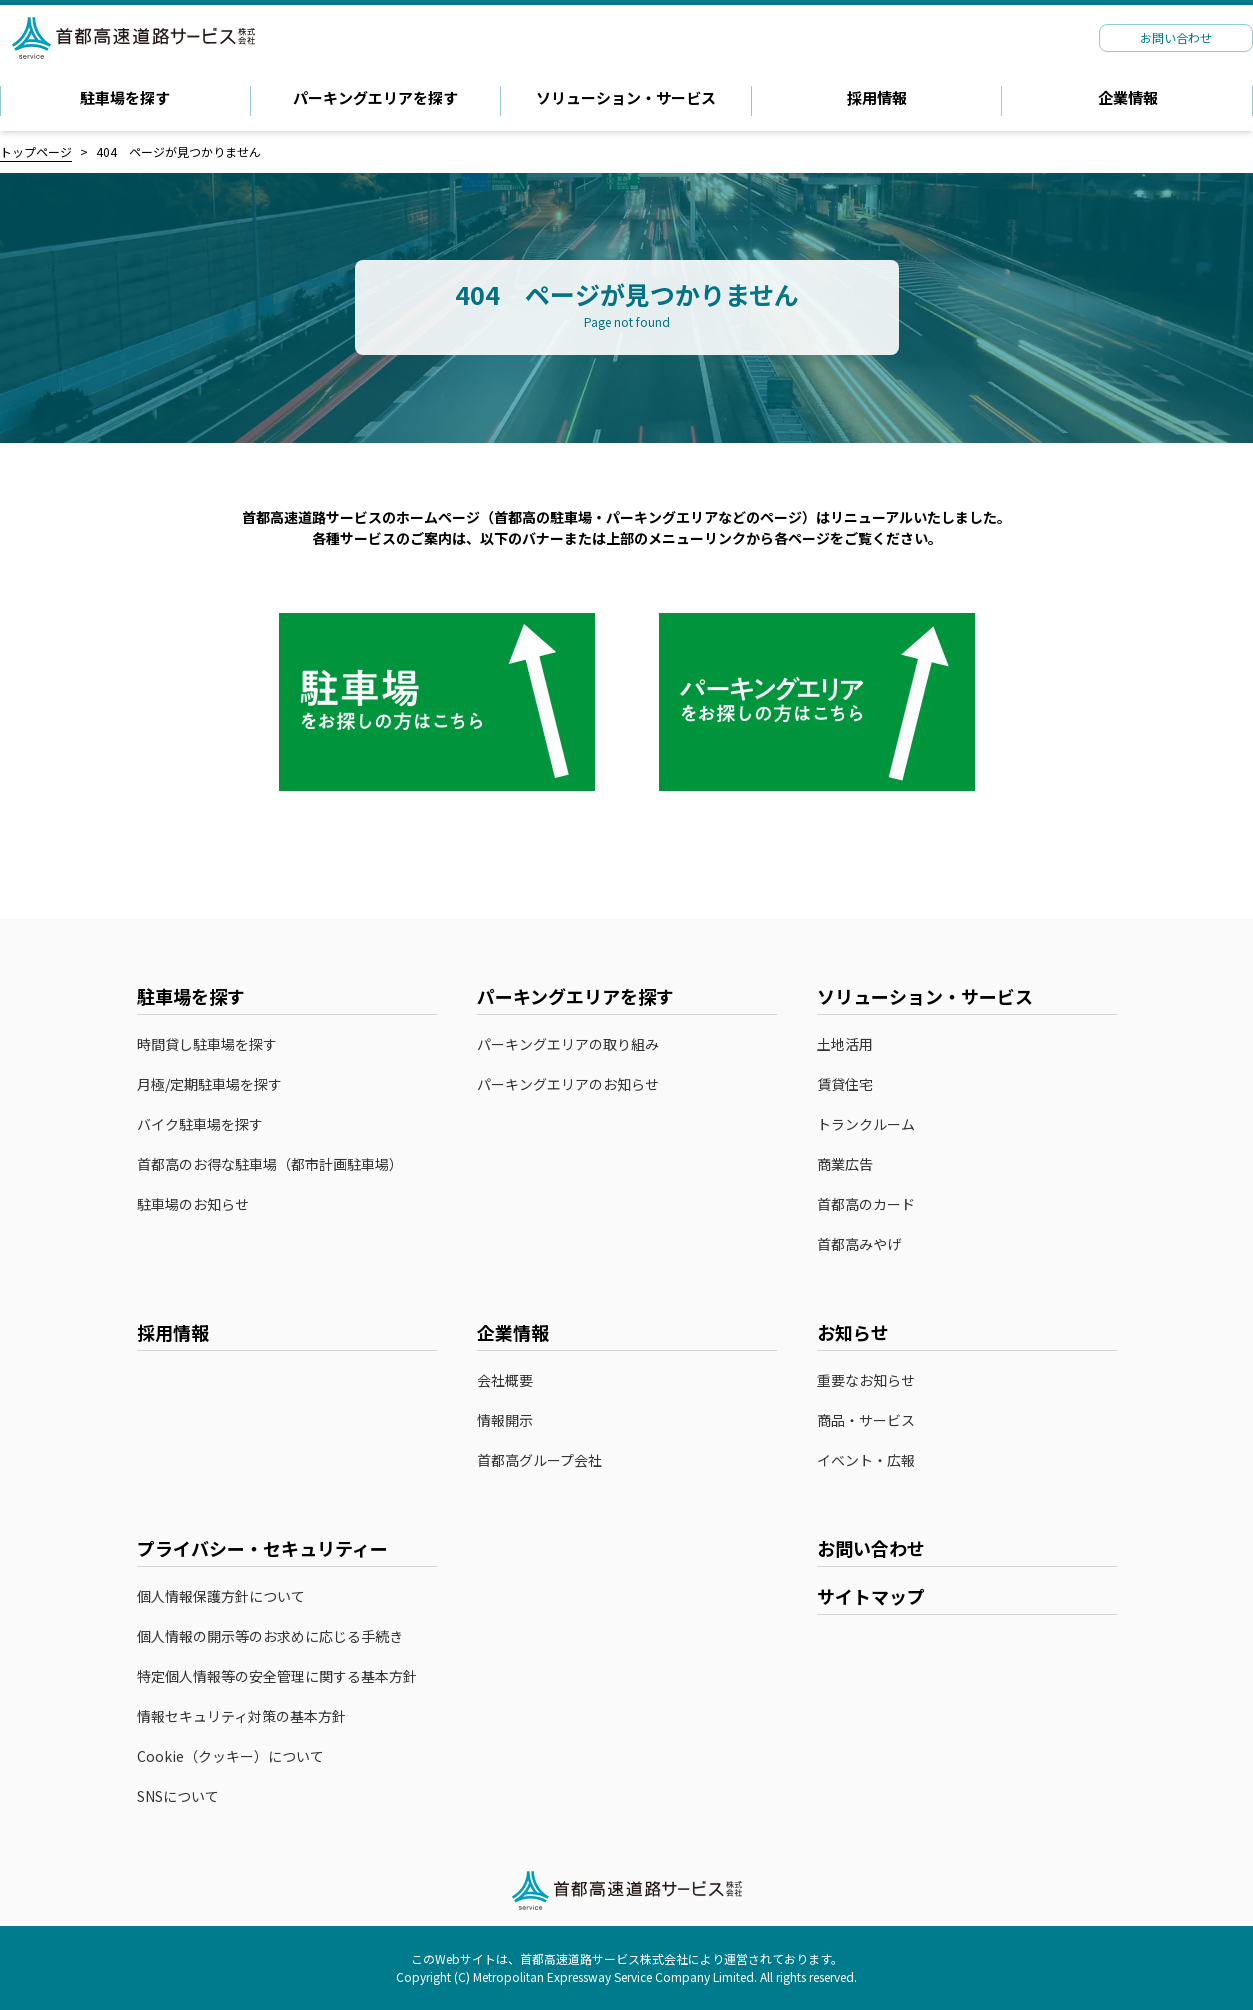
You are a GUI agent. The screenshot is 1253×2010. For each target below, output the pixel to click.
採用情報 (877, 97)
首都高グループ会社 (539, 1460)
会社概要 (505, 1380)
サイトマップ (871, 1596)
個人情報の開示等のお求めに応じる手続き (270, 1636)
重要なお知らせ (866, 1380)
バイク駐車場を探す (200, 1124)
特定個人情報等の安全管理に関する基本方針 (277, 1676)
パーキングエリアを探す (375, 97)
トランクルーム (866, 1124)
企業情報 (1128, 97)
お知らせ (853, 1332)
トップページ (36, 151)
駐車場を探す (125, 97)
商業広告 (845, 1164)
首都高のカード (876, 1205)
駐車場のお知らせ (193, 1204)
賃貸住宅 (845, 1084)
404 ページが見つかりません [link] (178, 151)
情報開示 (505, 1420)
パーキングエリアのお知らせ (568, 1084)
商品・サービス (866, 1420)
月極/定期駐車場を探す (209, 1084)
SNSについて (178, 1796)
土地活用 (845, 1044)
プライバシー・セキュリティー (262, 1548)
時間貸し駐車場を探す (207, 1044)
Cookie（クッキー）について (230, 1756)
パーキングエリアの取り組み (568, 1044)
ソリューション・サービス (626, 97)
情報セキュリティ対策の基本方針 (241, 1716)
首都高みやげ (869, 1245)
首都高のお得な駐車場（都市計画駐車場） (270, 1164)
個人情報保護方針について (221, 1596)
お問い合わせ (871, 1548)
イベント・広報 (866, 1460)
